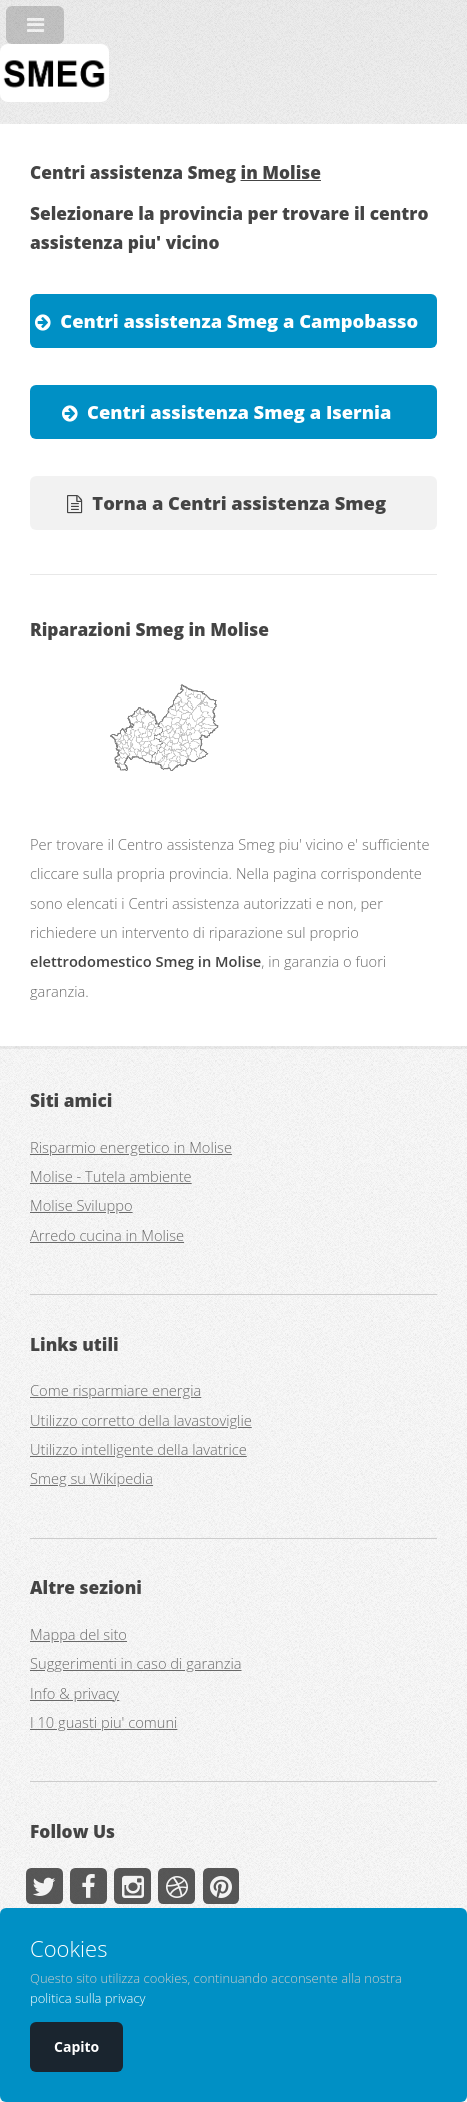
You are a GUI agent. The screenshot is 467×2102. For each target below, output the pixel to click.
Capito (76, 2046)
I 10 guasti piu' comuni (103, 1722)
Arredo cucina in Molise (107, 1235)
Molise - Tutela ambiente (111, 1176)
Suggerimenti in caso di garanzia (136, 1663)
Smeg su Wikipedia (91, 1478)
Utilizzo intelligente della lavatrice (138, 1449)
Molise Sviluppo (81, 1205)
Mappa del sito (78, 1634)
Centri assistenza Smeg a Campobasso (239, 320)
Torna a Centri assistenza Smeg (239, 502)
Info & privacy (74, 1693)
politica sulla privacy (88, 1998)
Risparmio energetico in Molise (131, 1147)
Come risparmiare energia (115, 1390)
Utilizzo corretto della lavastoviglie (141, 1420)
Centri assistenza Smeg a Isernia (239, 411)
